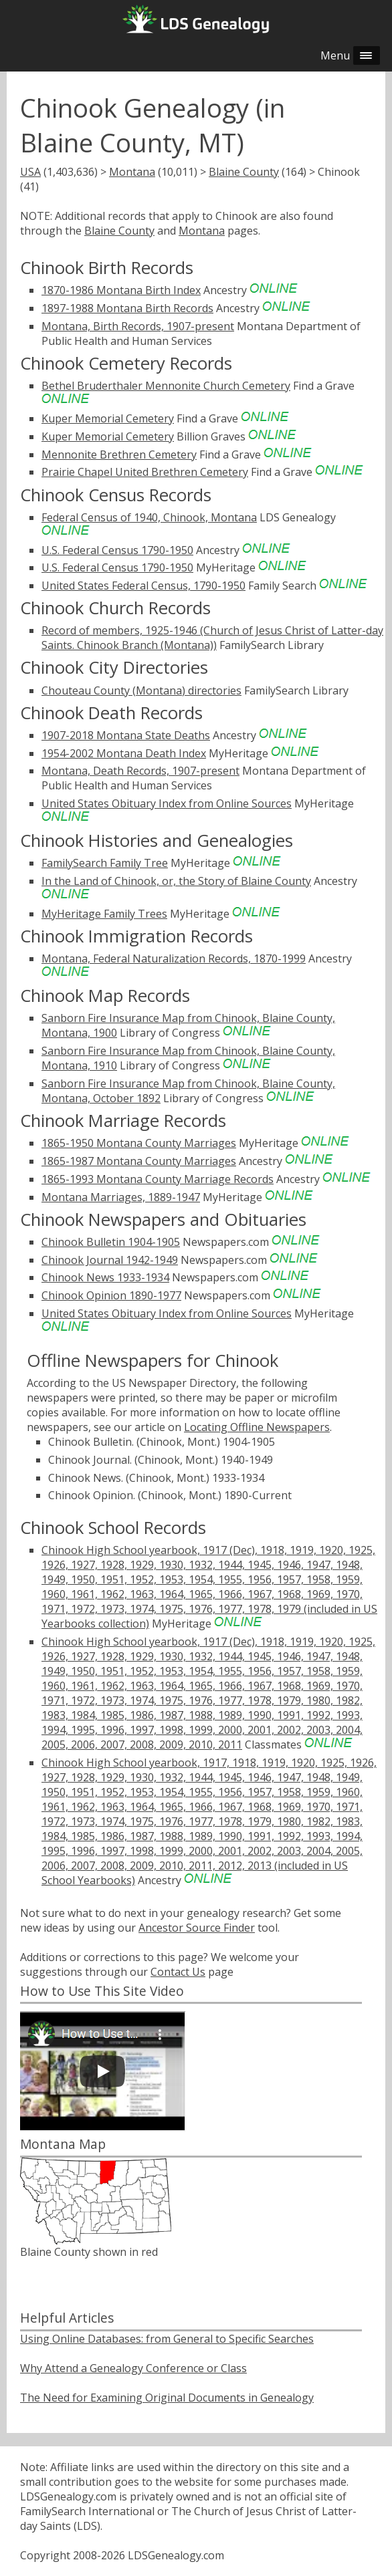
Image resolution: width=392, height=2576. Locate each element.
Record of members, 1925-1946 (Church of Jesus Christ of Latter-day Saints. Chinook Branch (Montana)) (212, 637)
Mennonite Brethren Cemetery (119, 454)
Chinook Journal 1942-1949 (109, 1260)
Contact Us (178, 1971)
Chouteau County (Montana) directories (141, 690)
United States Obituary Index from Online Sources (166, 803)
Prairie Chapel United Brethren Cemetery (144, 472)
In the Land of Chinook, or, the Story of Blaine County (176, 881)
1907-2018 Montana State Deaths (125, 735)
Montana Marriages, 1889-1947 (120, 1197)
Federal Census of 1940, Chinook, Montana (149, 517)
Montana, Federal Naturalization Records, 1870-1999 (173, 958)
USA (30, 171)
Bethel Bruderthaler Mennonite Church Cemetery (165, 385)
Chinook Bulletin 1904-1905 (110, 1242)
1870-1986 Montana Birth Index (121, 290)
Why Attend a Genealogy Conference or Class (133, 2368)
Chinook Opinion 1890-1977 (111, 1295)
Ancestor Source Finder (196, 1927)
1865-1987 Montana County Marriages (138, 1161)
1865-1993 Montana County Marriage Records (157, 1179)
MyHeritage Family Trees (104, 913)
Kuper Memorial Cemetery (107, 418)
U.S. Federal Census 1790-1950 (117, 550)
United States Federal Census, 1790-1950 (143, 585)
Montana (132, 171)
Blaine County (244, 171)
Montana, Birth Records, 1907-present (137, 326)
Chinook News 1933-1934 (105, 1277)
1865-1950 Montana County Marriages (138, 1143)
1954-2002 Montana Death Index (123, 753)
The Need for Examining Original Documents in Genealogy (167, 2397)
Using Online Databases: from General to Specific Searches (167, 2338)
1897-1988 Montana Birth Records (127, 308)
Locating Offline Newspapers (257, 1427)
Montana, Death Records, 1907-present (140, 770)
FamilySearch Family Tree (104, 863)
